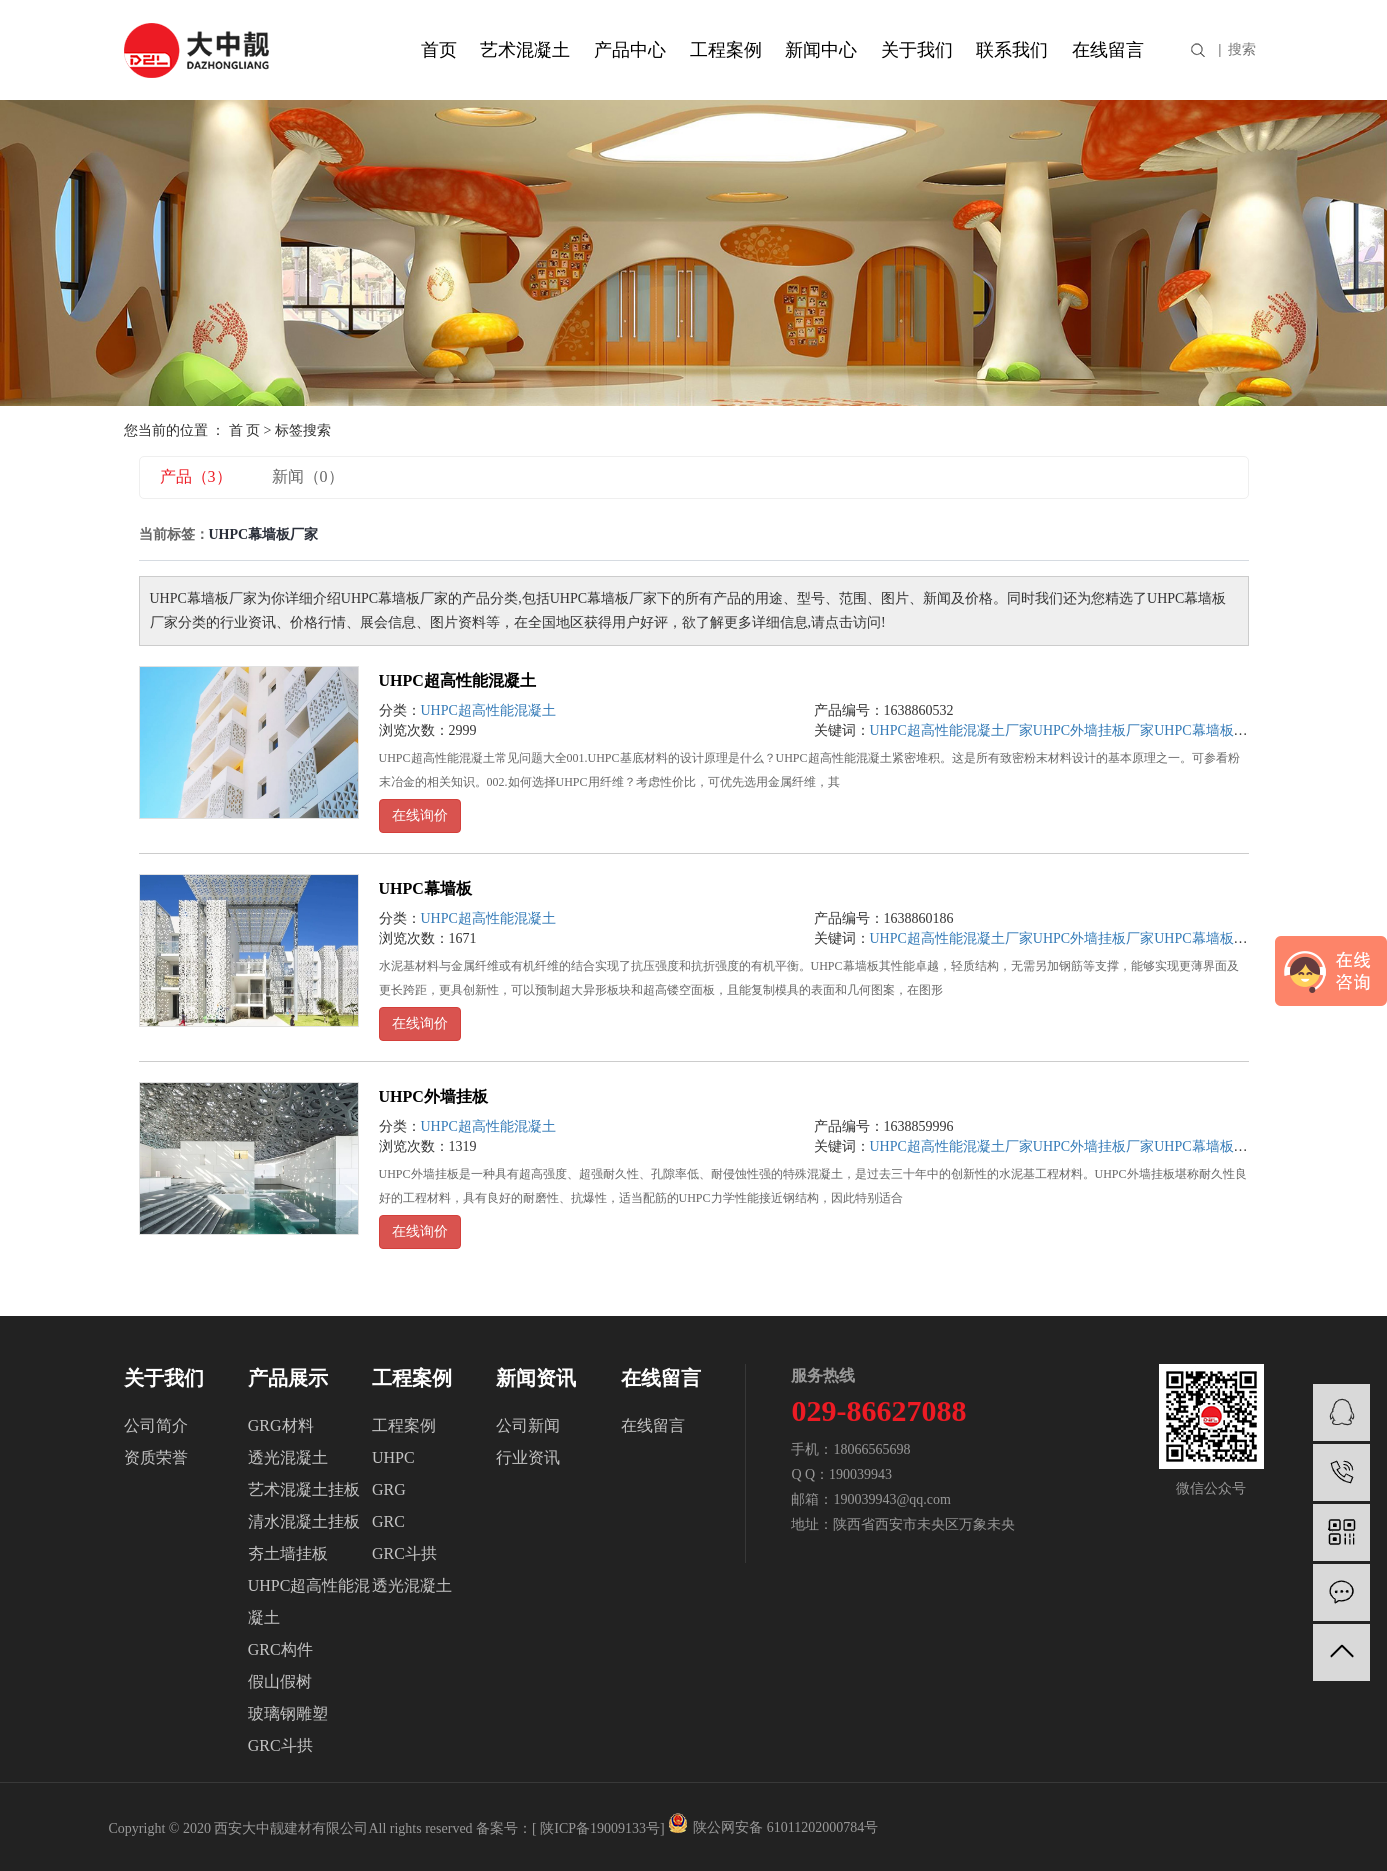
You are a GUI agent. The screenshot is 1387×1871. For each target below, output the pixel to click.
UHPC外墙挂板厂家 (1093, 730)
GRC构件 (280, 1649)
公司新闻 (528, 1425)
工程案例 (726, 50)
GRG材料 (281, 1425)
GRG (389, 1489)
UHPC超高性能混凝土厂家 (951, 730)
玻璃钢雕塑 (288, 1713)
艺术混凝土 (525, 50)
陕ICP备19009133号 (600, 1828)
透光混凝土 (288, 1457)
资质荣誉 (156, 1457)
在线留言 (1108, 50)
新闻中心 (821, 50)
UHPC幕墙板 (425, 888)
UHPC (393, 1457)
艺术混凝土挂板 (304, 1489)
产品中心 (630, 50)
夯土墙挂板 (288, 1553)
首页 (439, 50)
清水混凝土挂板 (304, 1521)
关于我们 (917, 50)
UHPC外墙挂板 (433, 1096)
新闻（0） (308, 476)
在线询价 (420, 815)
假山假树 (280, 1681)
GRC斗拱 (280, 1745)
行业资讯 (528, 1457)
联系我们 (1012, 50)
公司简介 (156, 1425)
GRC (388, 1521)
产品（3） (196, 476)
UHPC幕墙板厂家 (1207, 730)
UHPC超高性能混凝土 (457, 680)
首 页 (245, 430)
